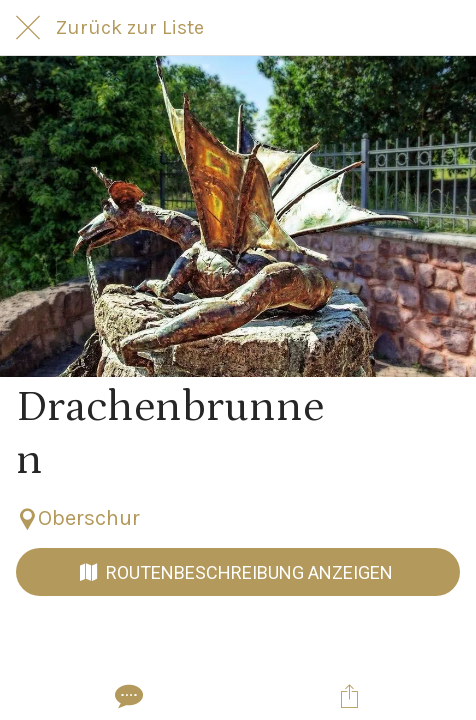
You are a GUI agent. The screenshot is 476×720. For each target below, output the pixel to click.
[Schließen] (28, 28)
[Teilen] (349, 696)
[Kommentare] (127, 696)
